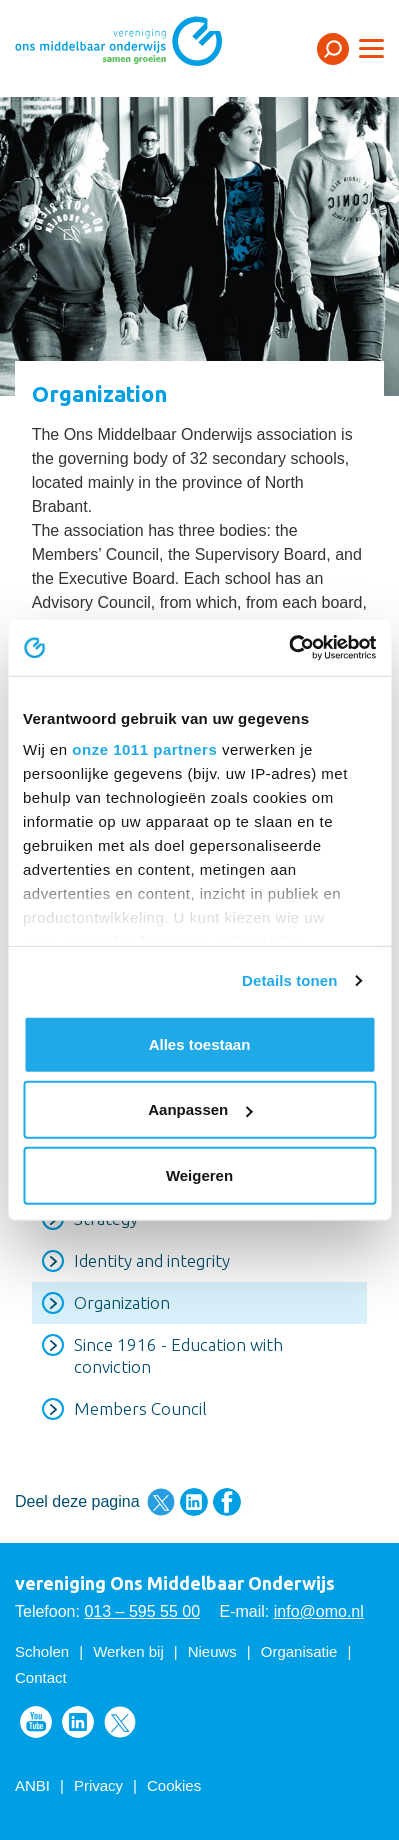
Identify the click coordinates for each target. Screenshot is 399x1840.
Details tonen (289, 980)
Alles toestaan (200, 1043)
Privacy (98, 1785)
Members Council (140, 1408)
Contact (41, 1677)
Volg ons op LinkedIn (78, 1722)
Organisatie (299, 1651)
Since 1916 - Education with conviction (178, 1355)
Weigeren (199, 1174)
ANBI (32, 1785)
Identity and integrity (152, 1260)
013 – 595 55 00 (142, 1611)
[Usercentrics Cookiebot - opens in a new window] (288, 648)
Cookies (174, 1785)
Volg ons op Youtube (36, 1722)
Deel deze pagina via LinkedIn (194, 1502)
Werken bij (128, 1651)
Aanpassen (200, 1109)
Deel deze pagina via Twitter (161, 1502)
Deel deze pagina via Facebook (227, 1502)
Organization (122, 1302)
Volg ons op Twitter (120, 1722)
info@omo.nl (319, 1611)
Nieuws (212, 1651)
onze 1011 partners (144, 749)
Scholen (42, 1651)
